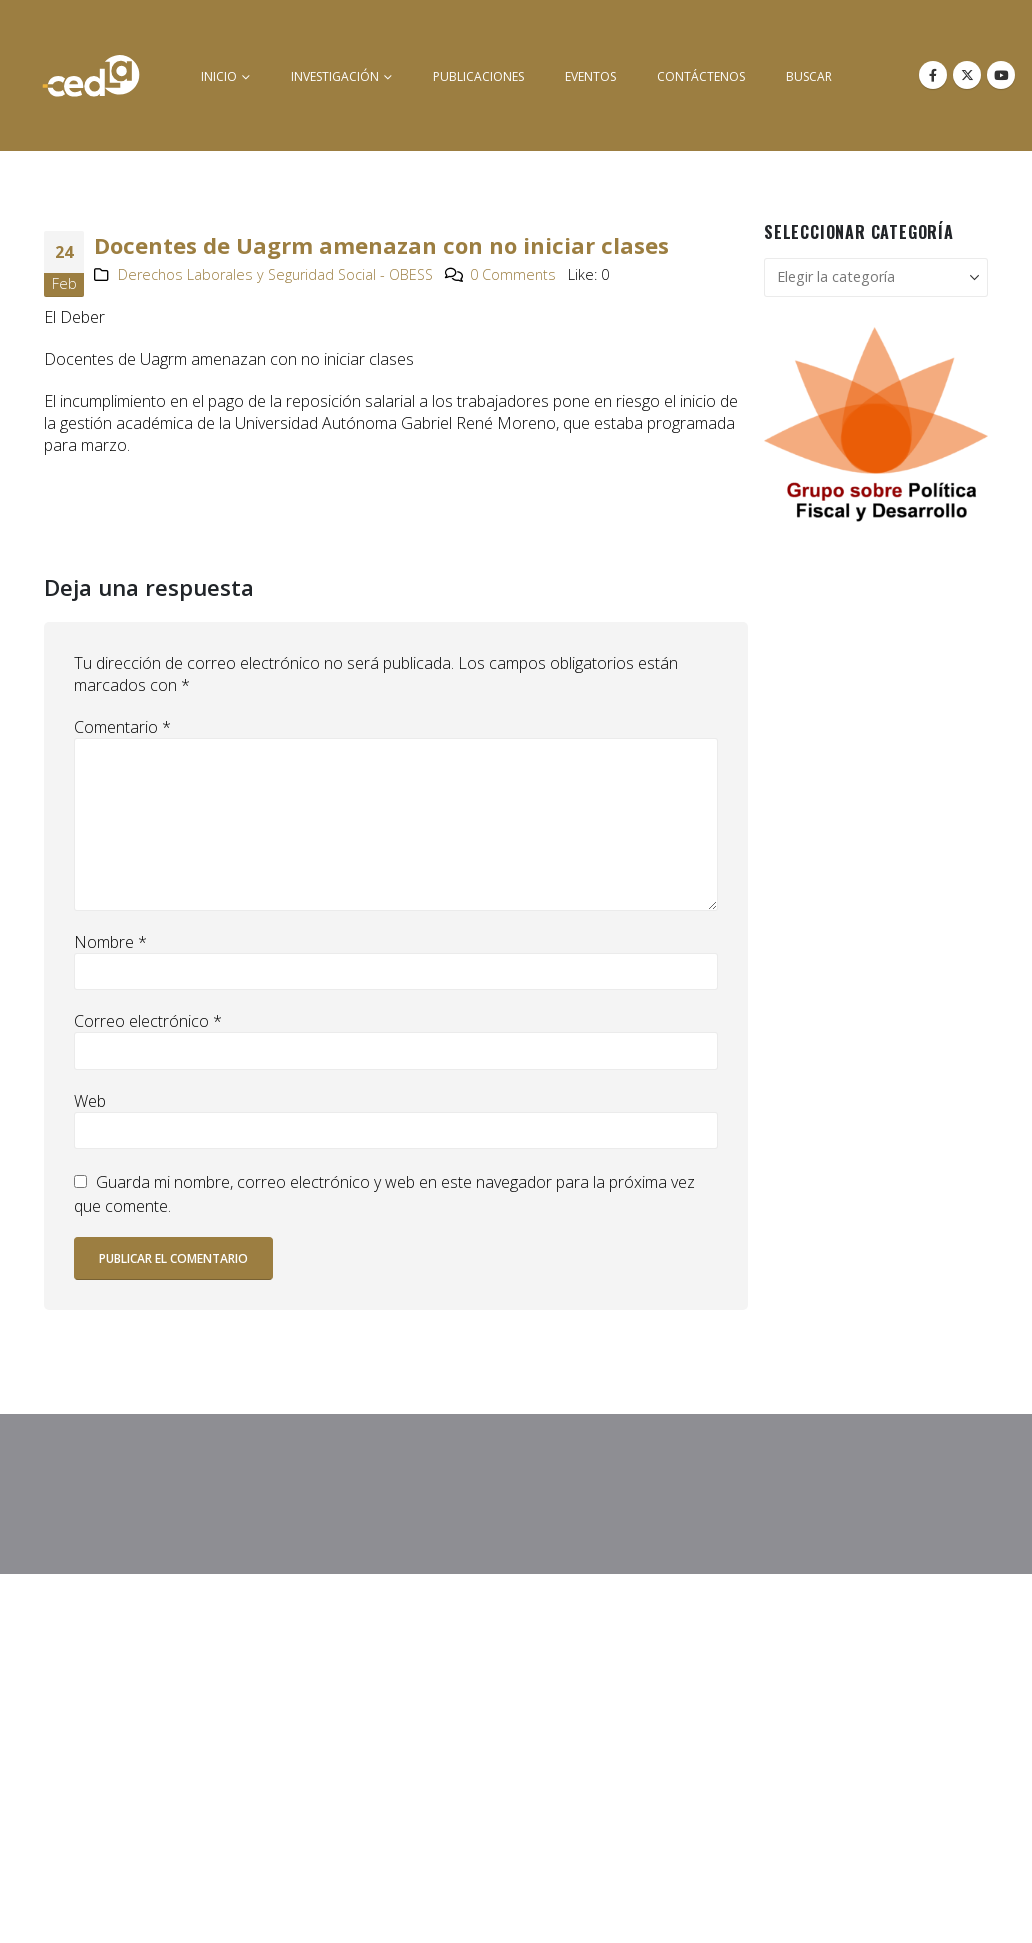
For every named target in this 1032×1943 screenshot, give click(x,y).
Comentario (122, 727)
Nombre (110, 942)
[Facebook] (933, 75)
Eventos (590, 76)
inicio (219, 76)
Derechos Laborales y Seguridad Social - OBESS (275, 274)
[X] (967, 75)
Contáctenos (701, 76)
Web (90, 1101)
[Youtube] (1001, 75)
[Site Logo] (91, 75)
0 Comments (513, 274)
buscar (809, 76)
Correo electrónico (148, 1021)
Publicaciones (478, 76)
